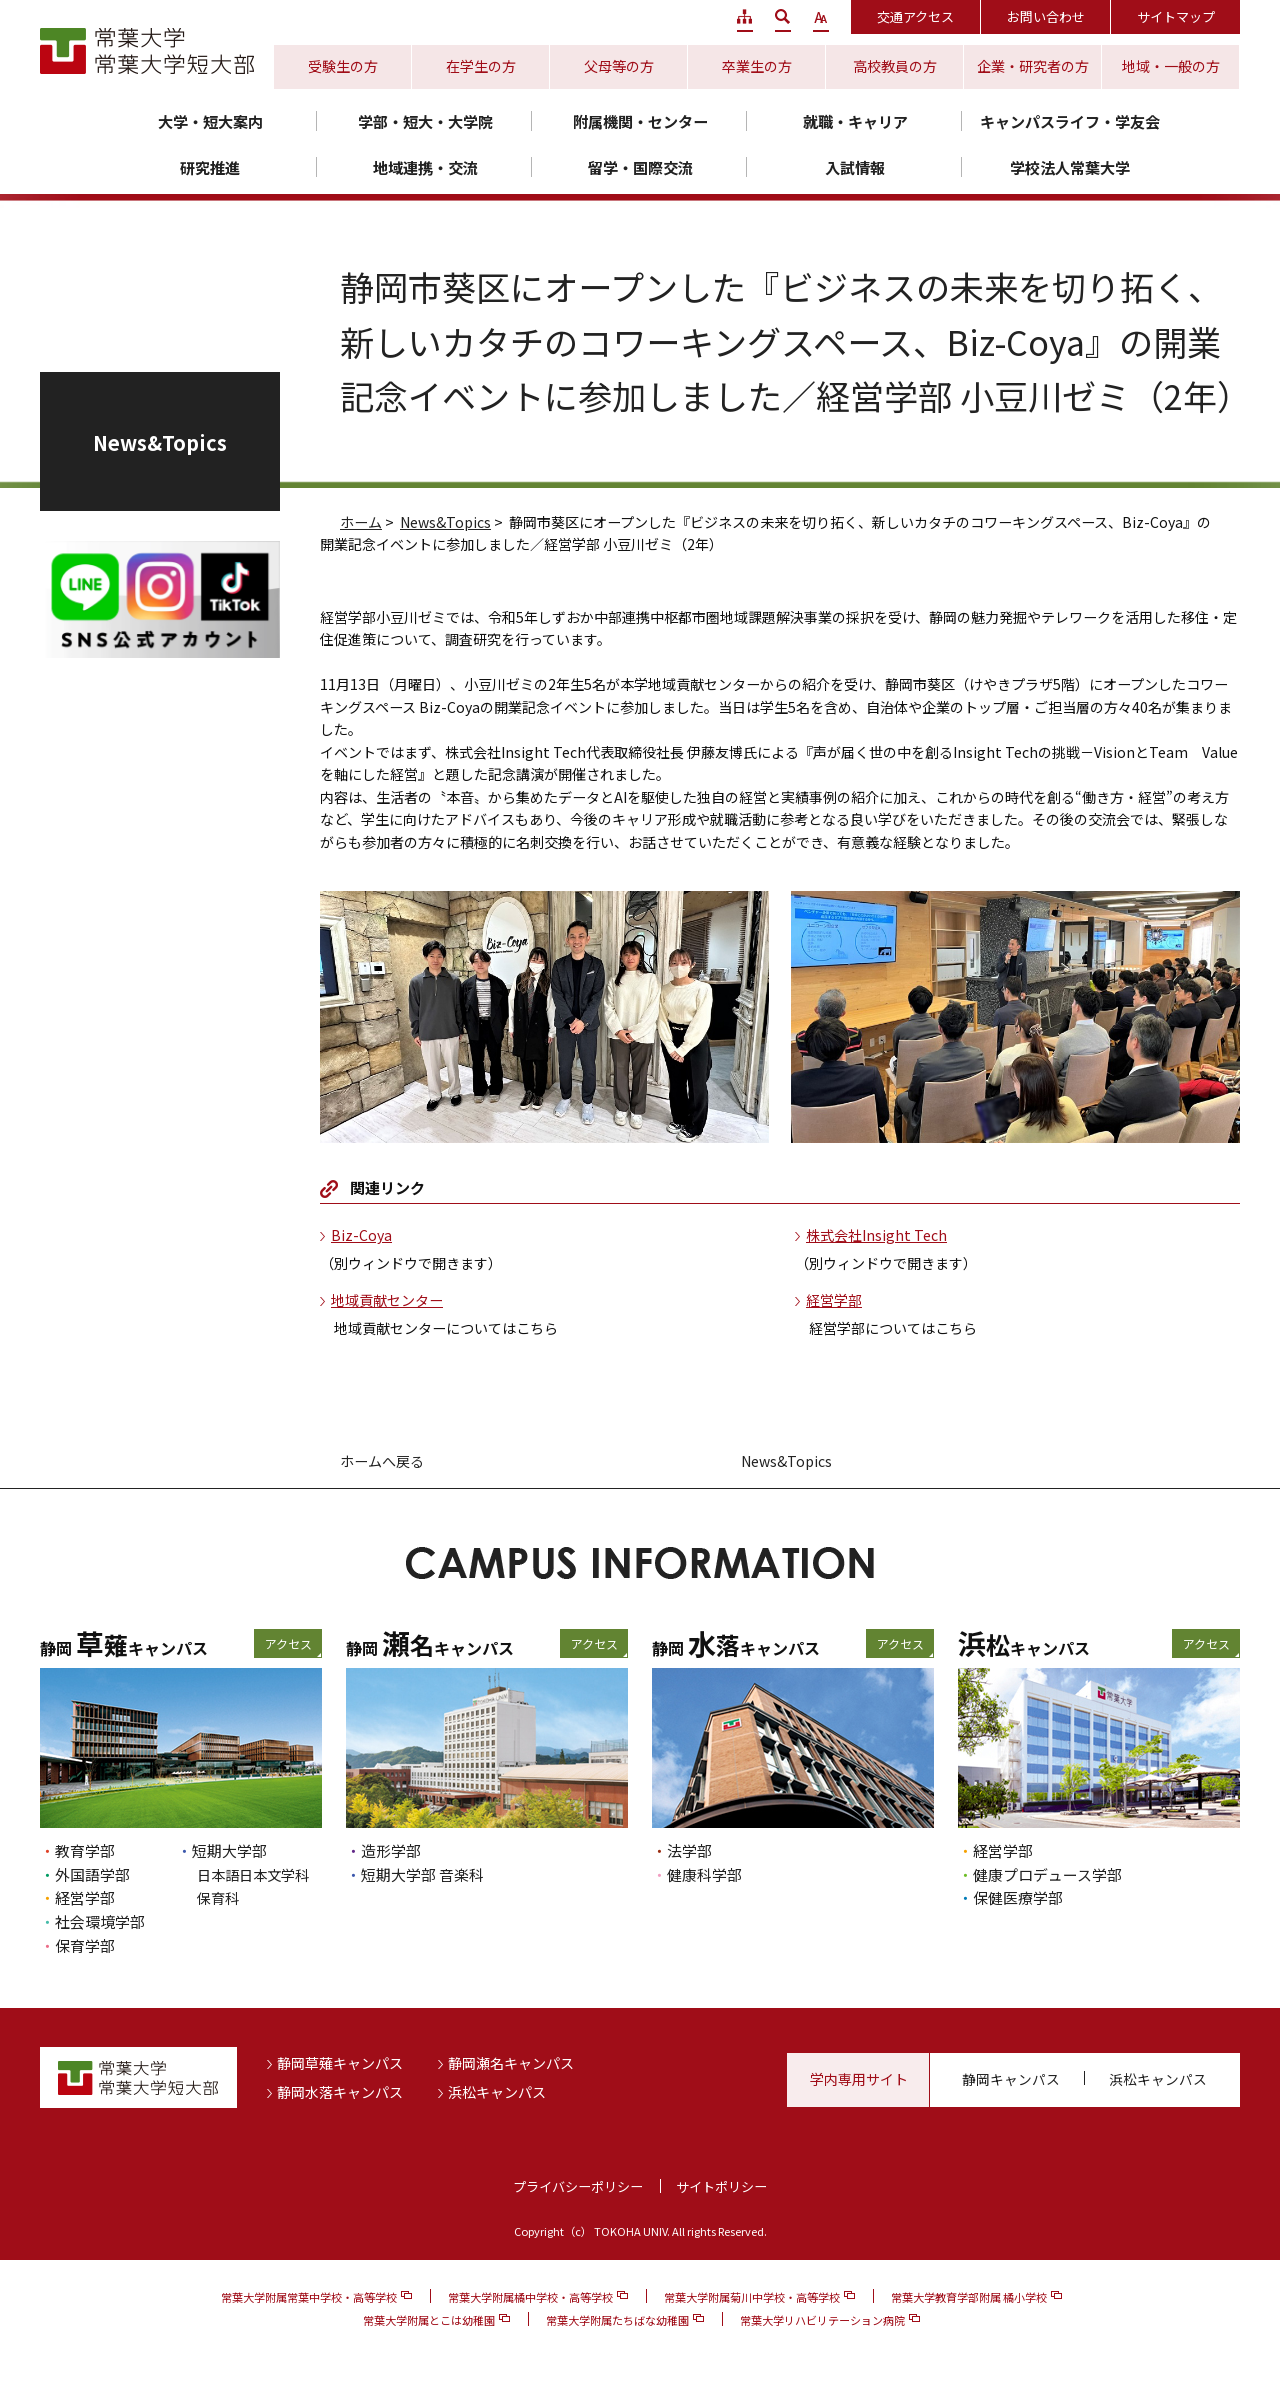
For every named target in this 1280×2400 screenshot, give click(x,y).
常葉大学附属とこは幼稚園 (429, 2320)
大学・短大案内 (210, 121)
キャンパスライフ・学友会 (1070, 121)
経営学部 (834, 1300)
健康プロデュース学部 (1047, 1874)
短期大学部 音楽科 (422, 1874)
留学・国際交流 (640, 167)
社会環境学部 (100, 1921)
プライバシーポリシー (578, 2186)
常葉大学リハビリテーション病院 (822, 2320)
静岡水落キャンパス (340, 2092)
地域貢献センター (387, 1300)
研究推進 (210, 167)
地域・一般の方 (1171, 66)
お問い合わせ (1046, 16)
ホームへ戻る (382, 1461)
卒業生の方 (757, 66)
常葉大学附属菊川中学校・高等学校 (752, 2297)
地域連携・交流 (425, 167)
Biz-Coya (361, 1235)
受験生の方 (343, 66)
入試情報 (855, 167)
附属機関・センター (640, 121)
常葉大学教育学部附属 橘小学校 (969, 2297)
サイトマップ (1176, 16)
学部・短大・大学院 (425, 121)
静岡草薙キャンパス (340, 2063)
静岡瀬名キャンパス (511, 2063)
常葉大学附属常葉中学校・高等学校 (309, 2297)
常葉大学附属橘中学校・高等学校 (530, 2297)
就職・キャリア (855, 121)
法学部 (689, 1850)
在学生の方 (481, 66)
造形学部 (391, 1850)
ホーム (361, 522)
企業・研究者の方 (1033, 66)
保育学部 (85, 1945)
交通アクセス (915, 16)
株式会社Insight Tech (876, 1235)
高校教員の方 (895, 66)
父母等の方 (619, 66)
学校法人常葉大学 (1070, 167)
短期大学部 (229, 1850)
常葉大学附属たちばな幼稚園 (617, 2320)
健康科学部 (704, 1874)
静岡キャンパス (1011, 2079)
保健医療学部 (1018, 1897)
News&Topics (445, 522)
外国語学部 (92, 1874)
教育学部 (85, 1850)
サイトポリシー (721, 2186)
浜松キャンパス (497, 2092)
